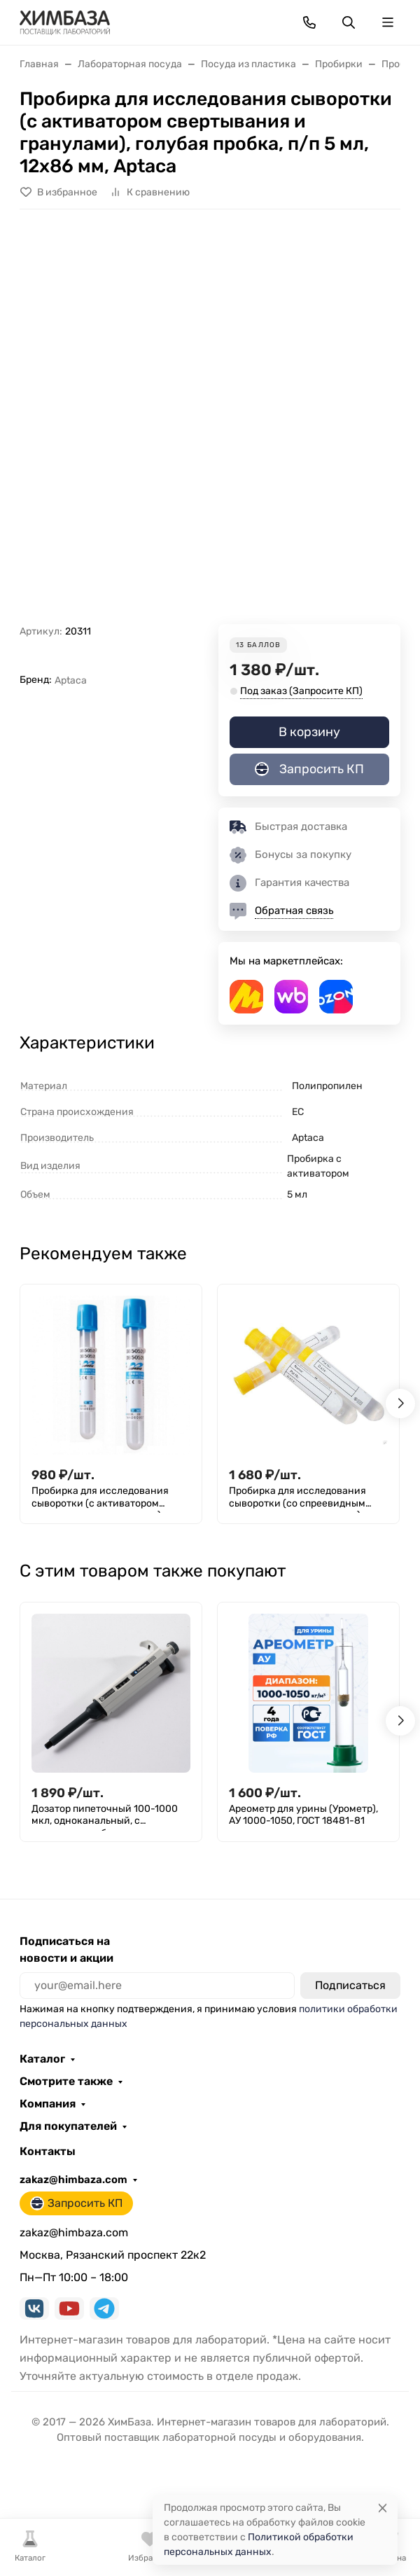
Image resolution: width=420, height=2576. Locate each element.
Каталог (42, 2059)
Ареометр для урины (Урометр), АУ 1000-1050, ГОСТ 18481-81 (303, 1815)
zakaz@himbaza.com (73, 2179)
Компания (48, 2104)
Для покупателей (68, 2126)
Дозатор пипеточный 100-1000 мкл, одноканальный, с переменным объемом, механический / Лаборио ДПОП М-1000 (107, 1817)
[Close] (382, 2507)
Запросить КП (309, 769)
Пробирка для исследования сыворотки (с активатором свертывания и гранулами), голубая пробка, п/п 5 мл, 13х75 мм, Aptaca (104, 1499)
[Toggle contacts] (309, 22)
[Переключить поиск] (349, 22)
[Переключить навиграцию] (387, 22)
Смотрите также (66, 2081)
